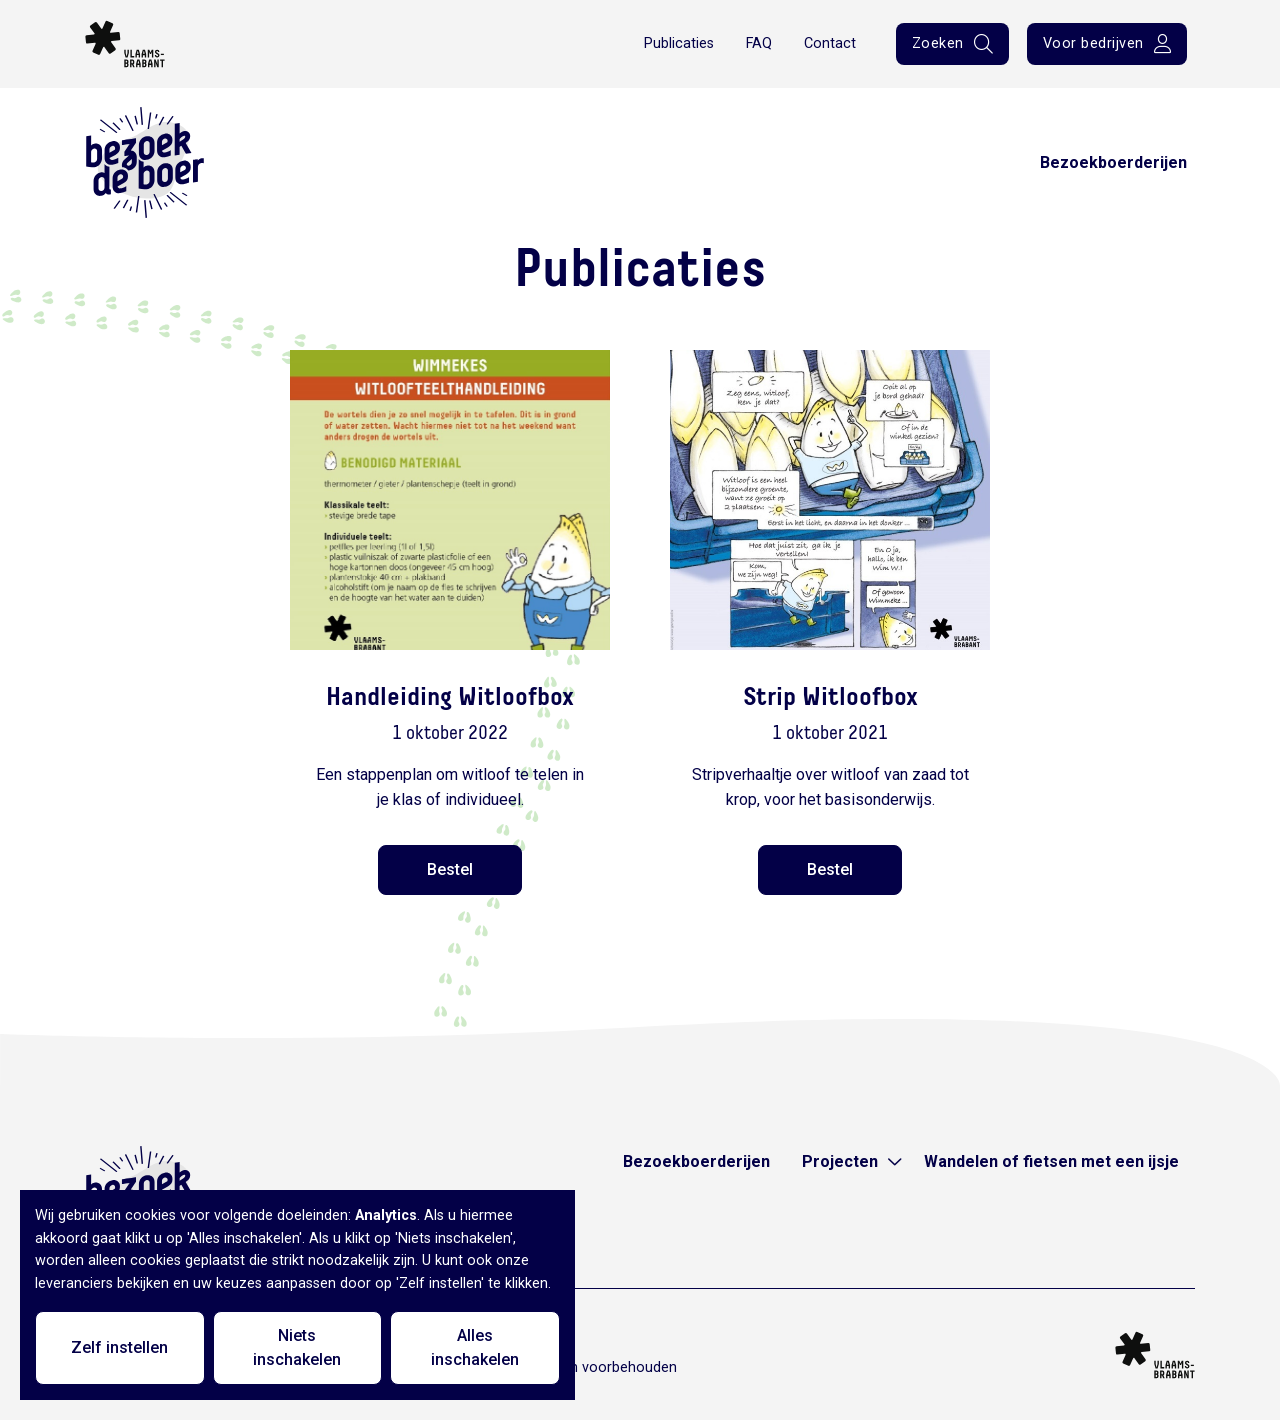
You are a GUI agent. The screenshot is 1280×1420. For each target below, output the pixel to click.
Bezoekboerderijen (1113, 162)
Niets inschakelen (297, 1347)
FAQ (759, 43)
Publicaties (679, 43)
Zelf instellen (119, 1347)
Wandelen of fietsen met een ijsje (1051, 1161)
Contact (830, 43)
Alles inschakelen (475, 1347)
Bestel (450, 869)
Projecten (840, 1161)
